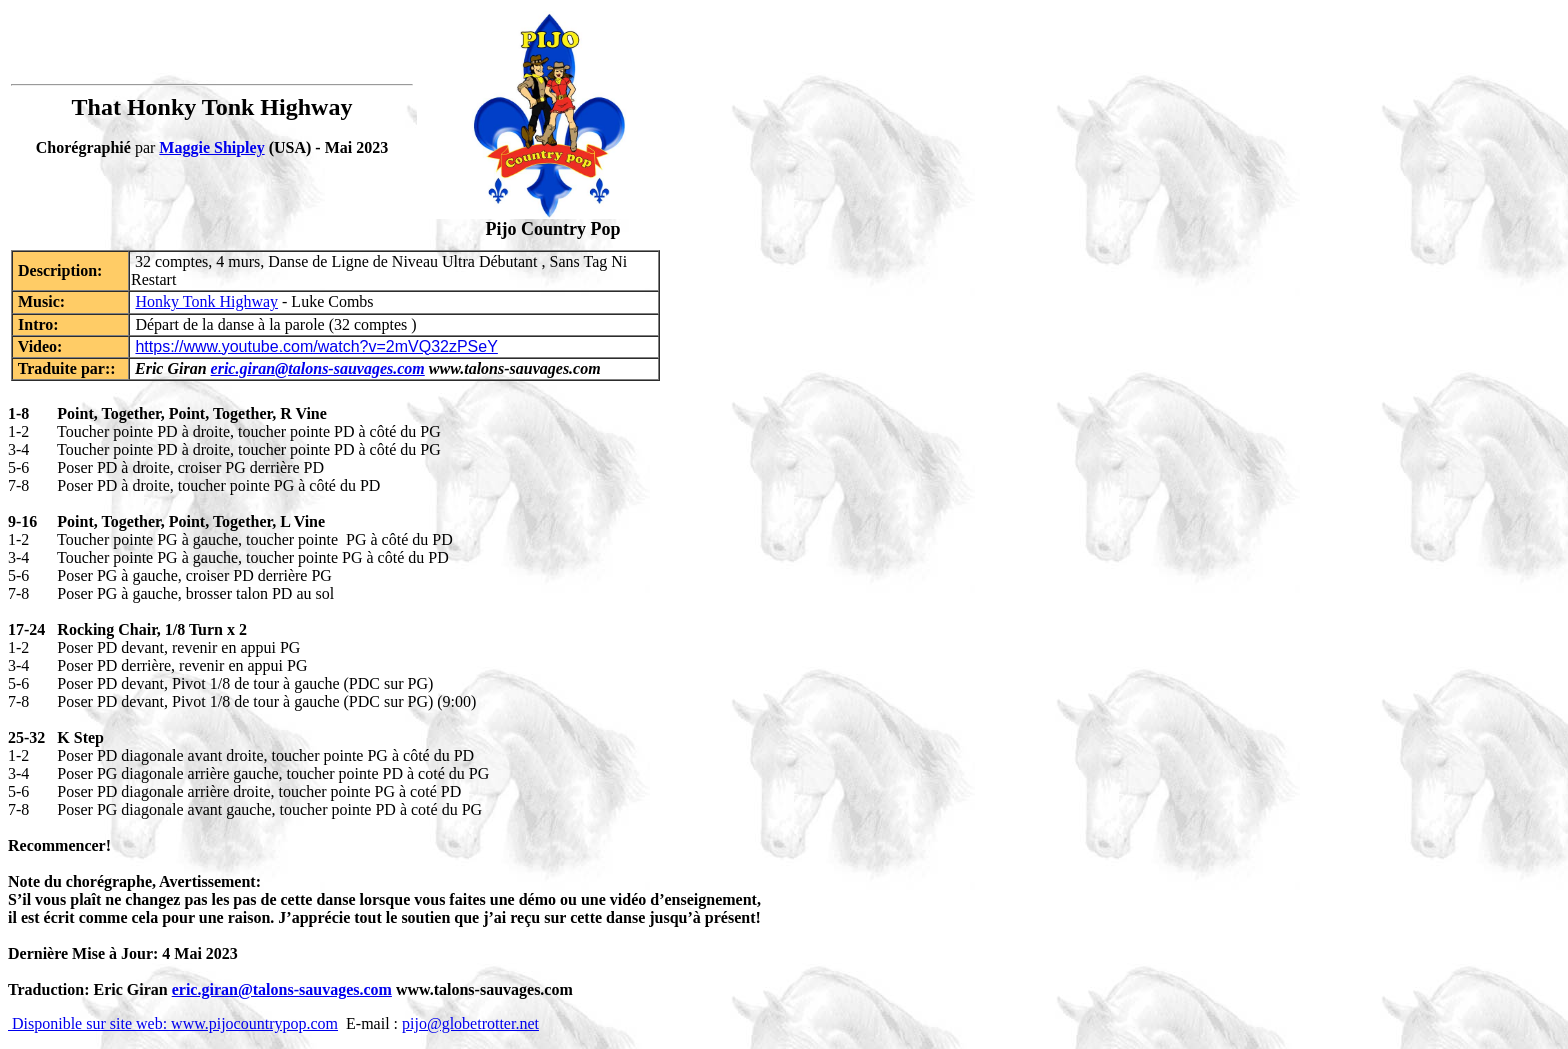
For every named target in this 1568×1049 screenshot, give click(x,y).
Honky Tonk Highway (206, 301)
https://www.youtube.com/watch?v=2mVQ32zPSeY (316, 346)
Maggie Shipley (211, 147)
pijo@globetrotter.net (470, 1023)
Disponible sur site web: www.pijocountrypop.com (173, 1023)
